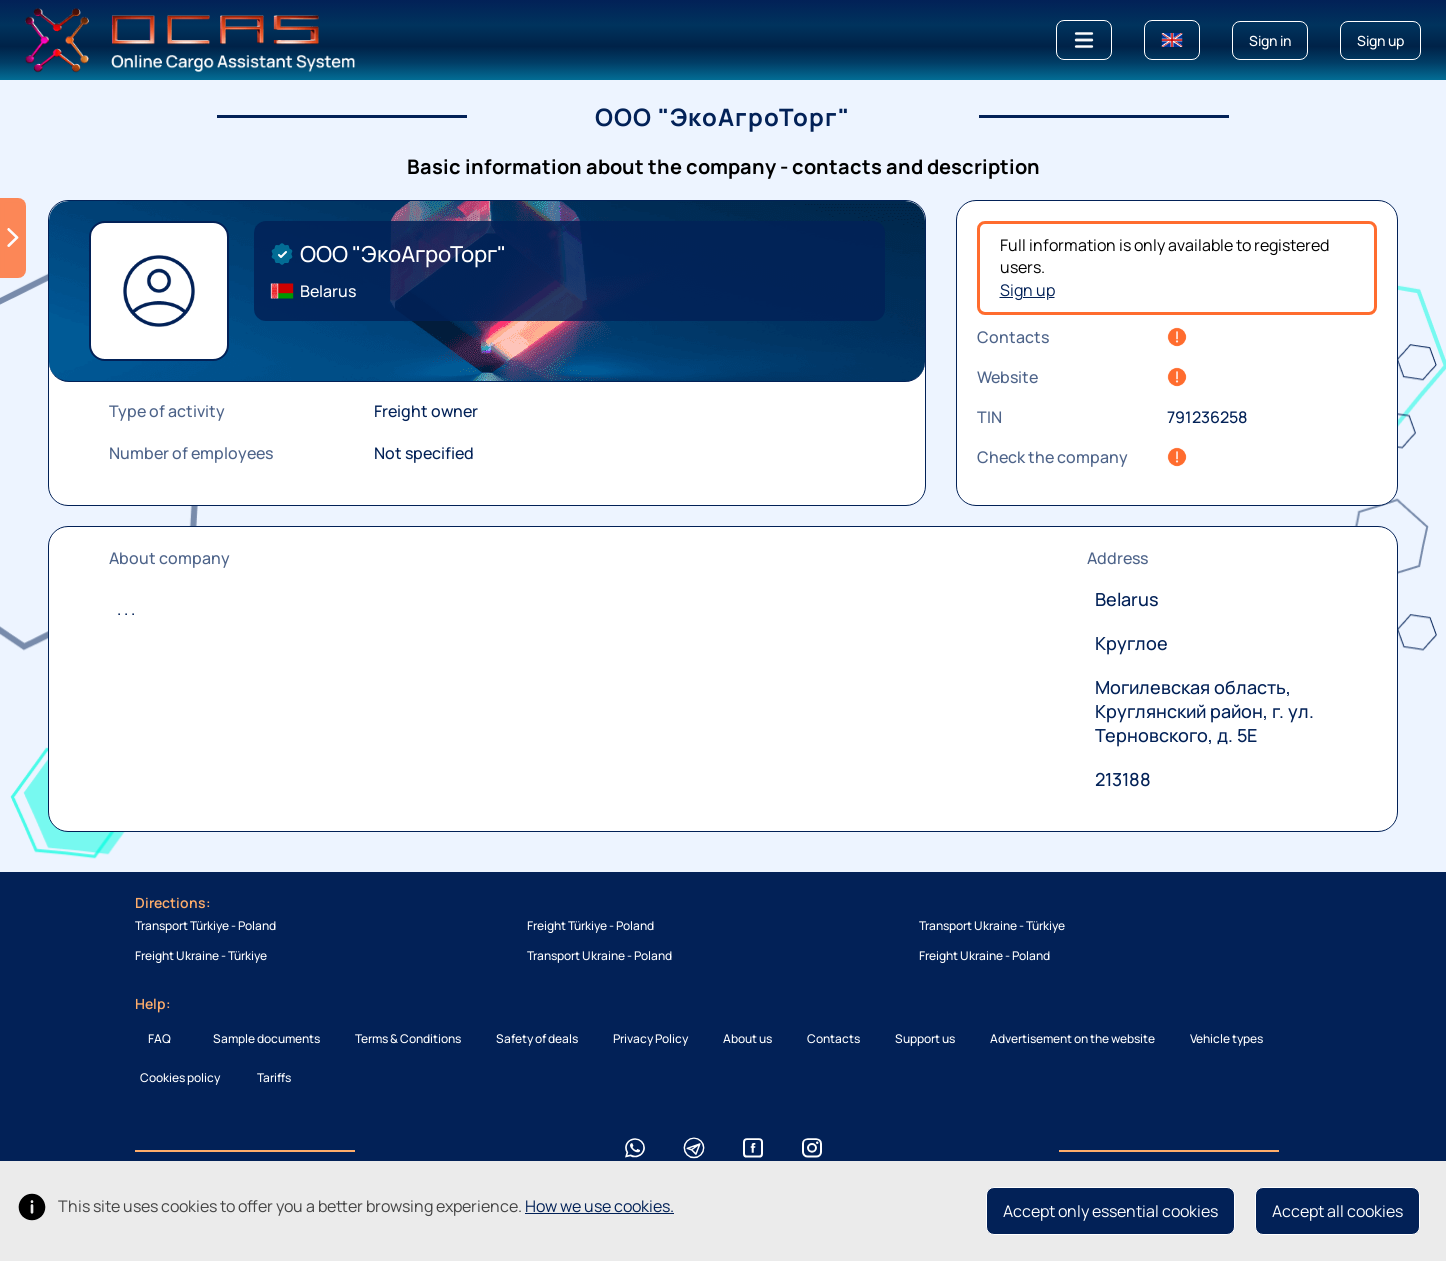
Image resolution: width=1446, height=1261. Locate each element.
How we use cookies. (599, 1206)
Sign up (1027, 290)
